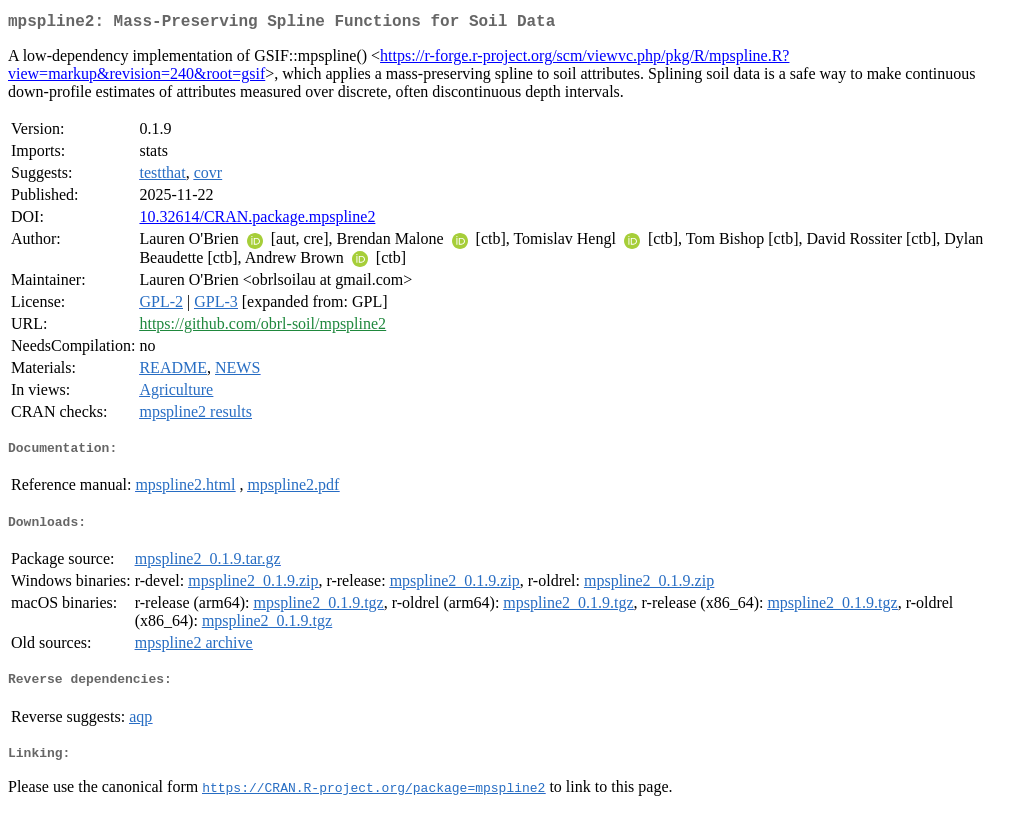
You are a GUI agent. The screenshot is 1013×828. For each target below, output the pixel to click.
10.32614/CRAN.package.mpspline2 (257, 220)
